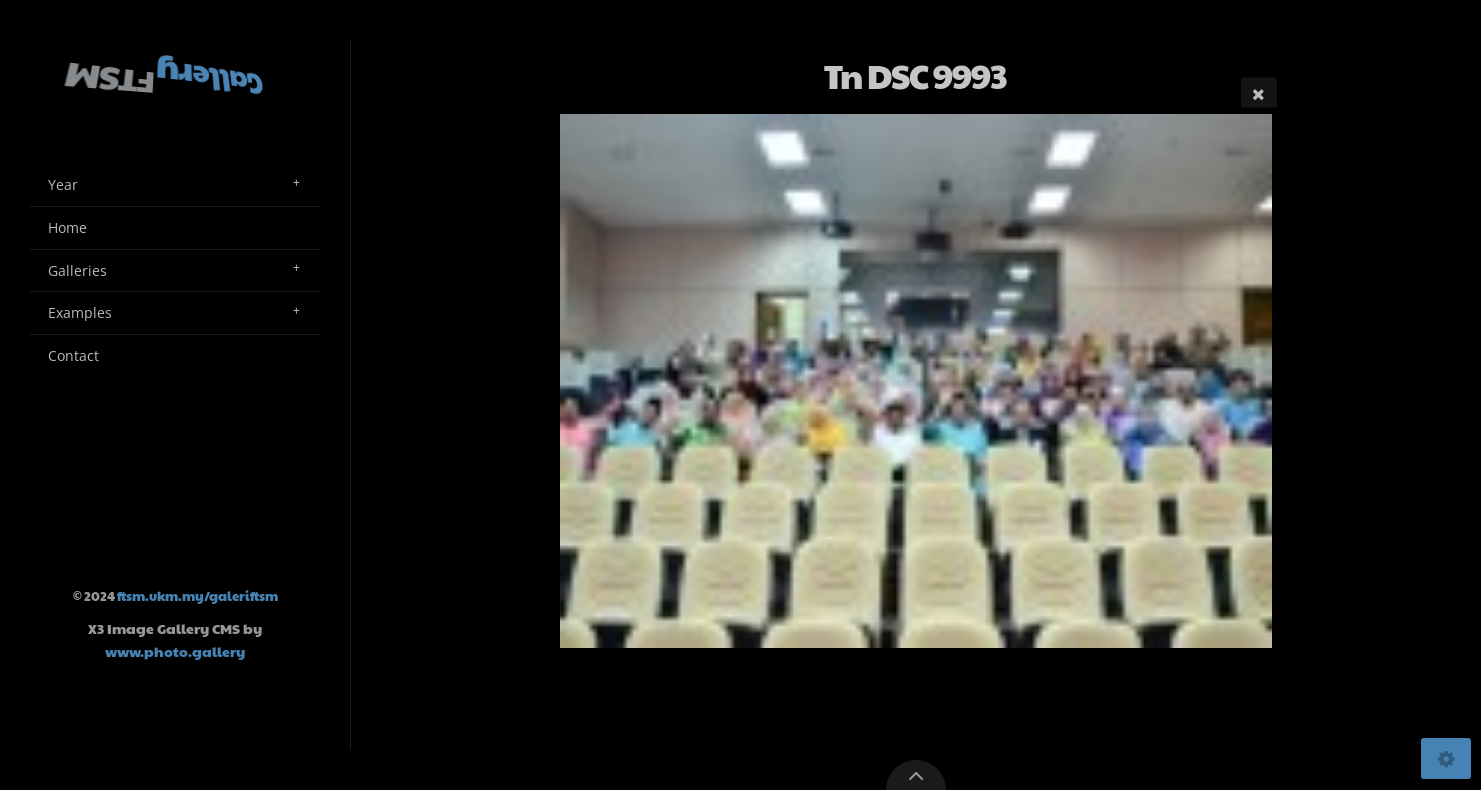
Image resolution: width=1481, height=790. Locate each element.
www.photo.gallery (175, 651)
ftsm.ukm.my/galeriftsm (197, 596)
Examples (80, 312)
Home (67, 227)
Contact (73, 355)
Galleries (77, 270)
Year (63, 184)
